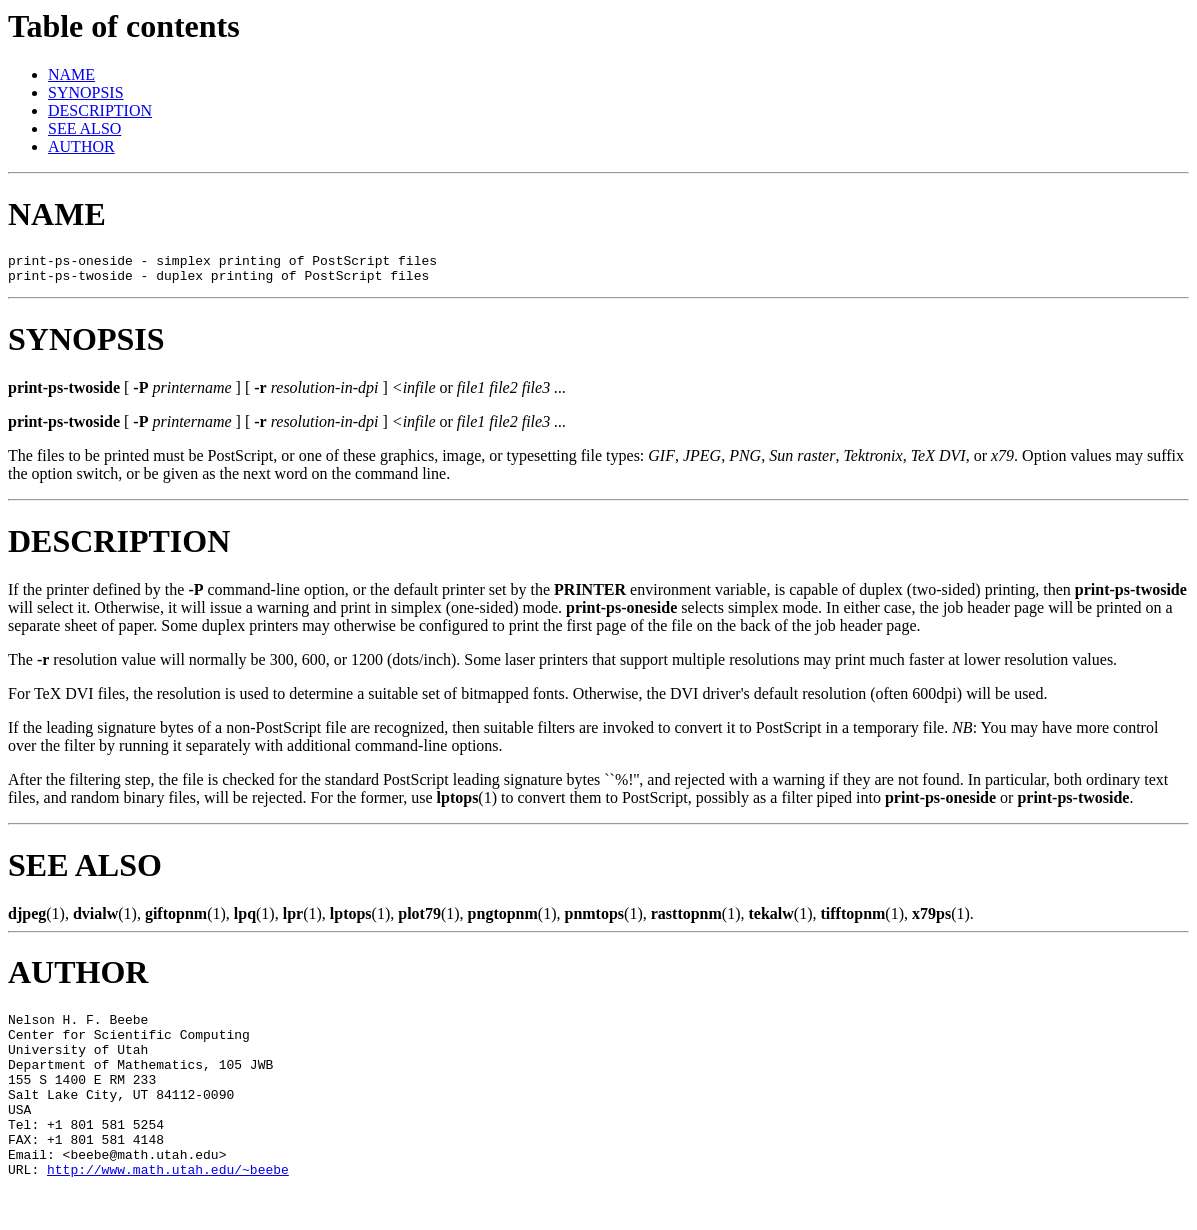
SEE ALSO (84, 128)
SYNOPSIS (86, 92)
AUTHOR (81, 146)
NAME (71, 74)
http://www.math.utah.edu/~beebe (168, 1208)
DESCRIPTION (100, 110)
